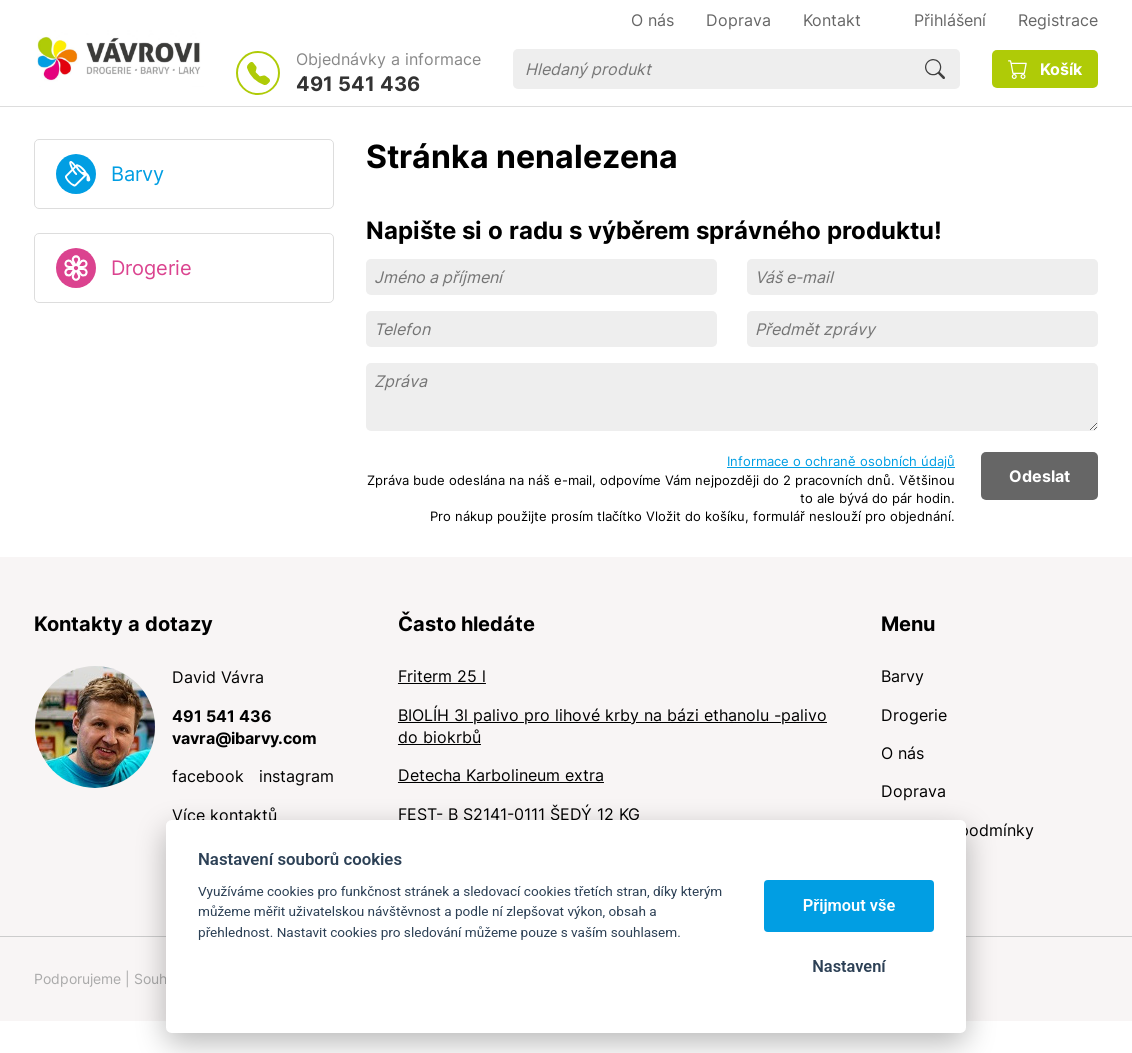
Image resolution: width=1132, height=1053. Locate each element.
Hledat (935, 69)
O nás (902, 753)
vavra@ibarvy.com (244, 738)
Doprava (913, 791)
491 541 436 (358, 84)
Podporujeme (77, 978)
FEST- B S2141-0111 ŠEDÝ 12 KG (519, 814)
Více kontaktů (224, 815)
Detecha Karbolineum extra (501, 775)
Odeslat (1039, 476)
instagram (296, 776)
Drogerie (151, 268)
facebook (208, 776)
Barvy (137, 174)
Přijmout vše (849, 905)
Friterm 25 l (442, 676)
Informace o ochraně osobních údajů (841, 461)
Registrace (1058, 20)
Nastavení (848, 966)
